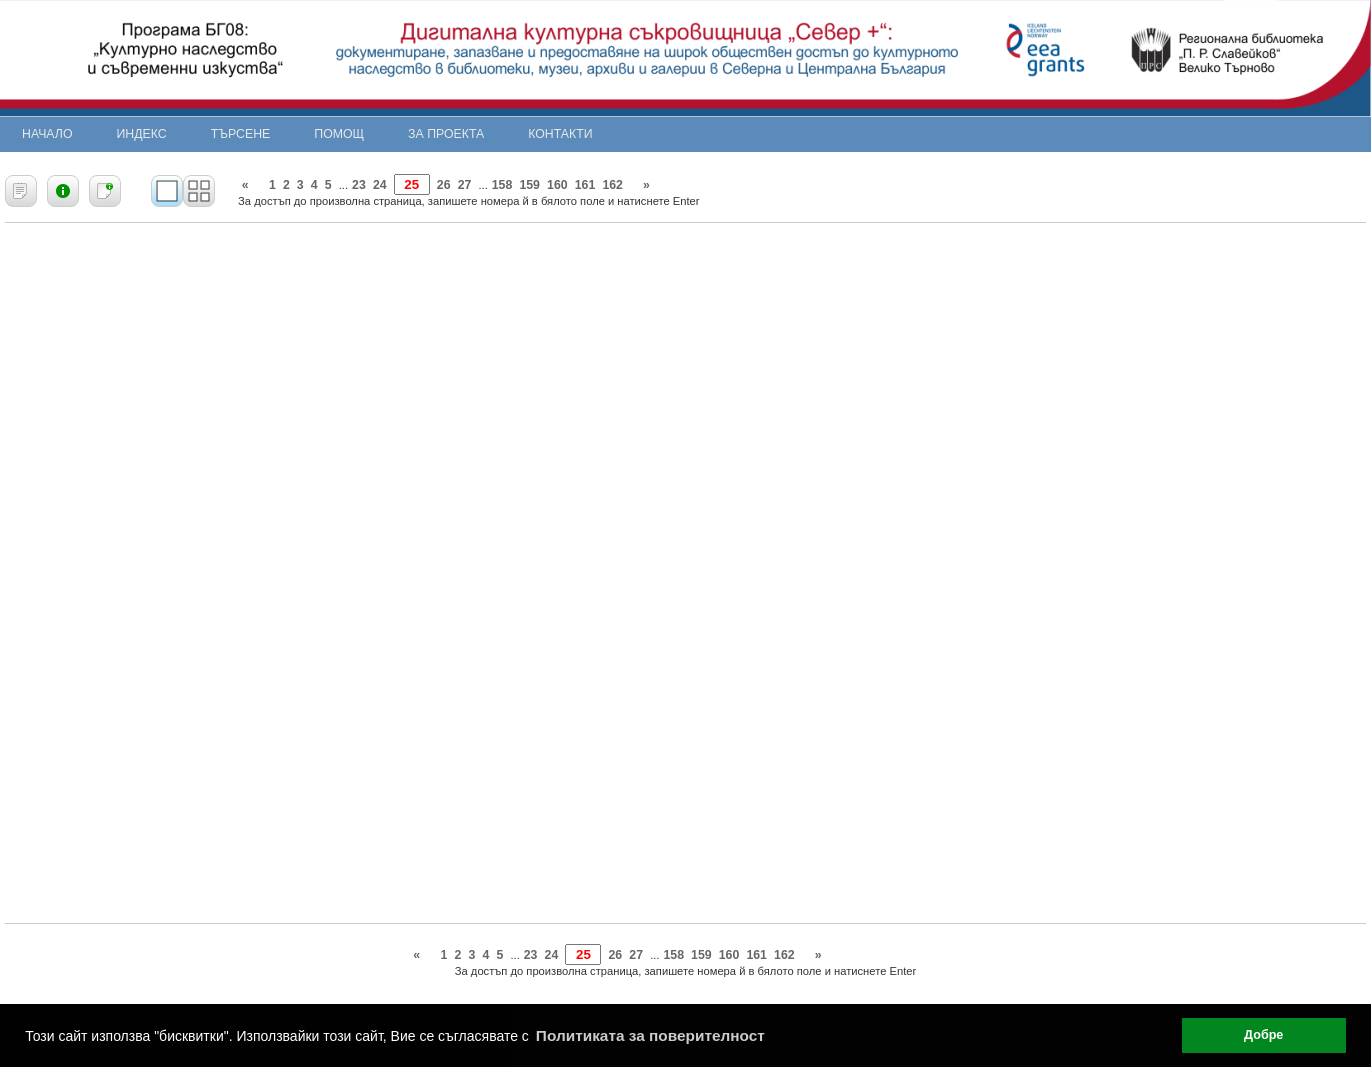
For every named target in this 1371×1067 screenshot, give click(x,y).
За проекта (446, 134)
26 (444, 185)
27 (465, 185)
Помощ (339, 134)
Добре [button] (1263, 1035)
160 (557, 185)
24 (380, 185)
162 (612, 185)
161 (585, 185)
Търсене (241, 134)
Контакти (560, 134)
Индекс (142, 134)
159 (529, 185)
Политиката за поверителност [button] (650, 1035)
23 (359, 185)
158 (502, 185)
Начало (47, 134)
